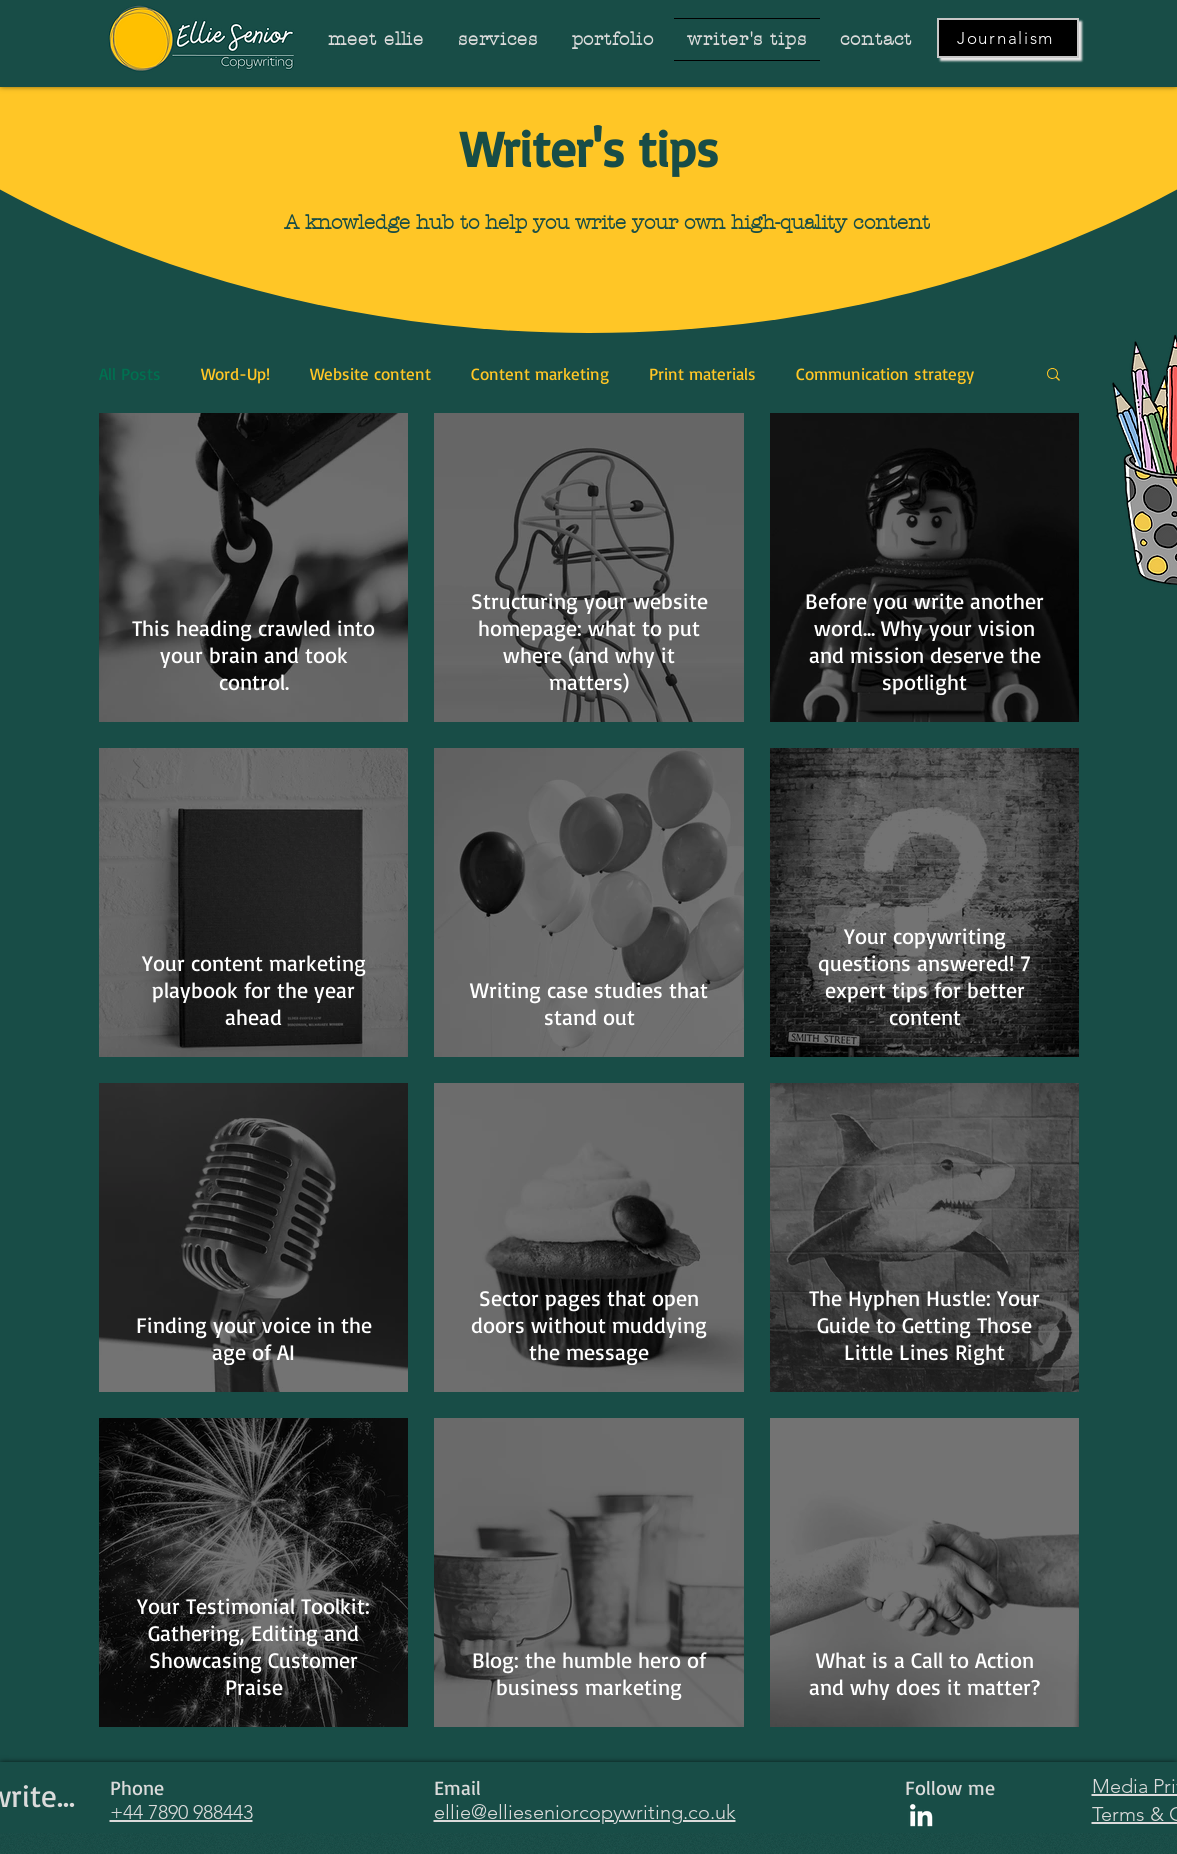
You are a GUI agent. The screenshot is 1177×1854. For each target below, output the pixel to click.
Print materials (702, 373)
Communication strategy (885, 373)
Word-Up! (235, 373)
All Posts (130, 373)
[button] (1053, 375)
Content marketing (540, 373)
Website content (370, 373)
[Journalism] (1008, 38)
